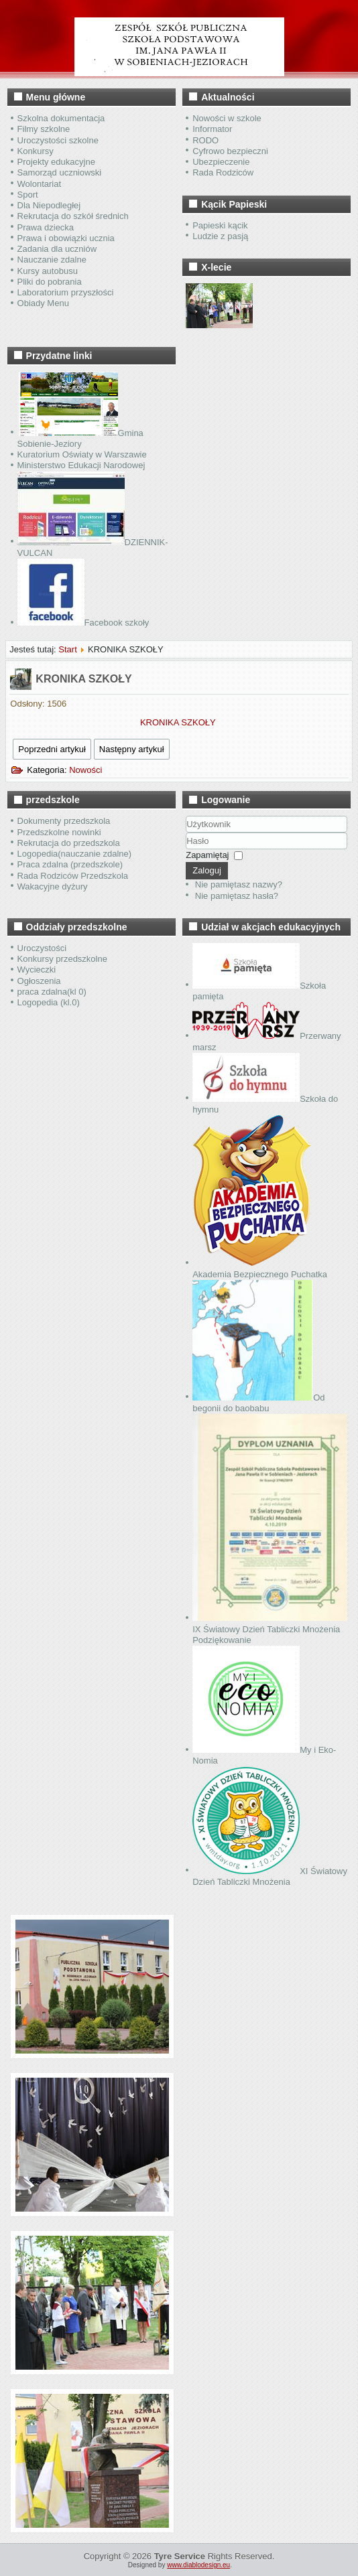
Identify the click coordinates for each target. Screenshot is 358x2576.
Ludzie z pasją (220, 236)
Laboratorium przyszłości (65, 292)
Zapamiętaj (207, 855)
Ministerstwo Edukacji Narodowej (81, 465)
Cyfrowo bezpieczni (230, 151)
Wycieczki (36, 969)
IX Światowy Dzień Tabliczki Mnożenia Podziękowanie (269, 1629)
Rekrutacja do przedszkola (68, 843)
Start (67, 649)
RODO (205, 140)
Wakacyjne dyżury (52, 886)
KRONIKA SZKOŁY (83, 679)
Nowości (85, 770)
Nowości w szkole (226, 118)
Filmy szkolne (43, 129)
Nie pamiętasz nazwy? (238, 884)
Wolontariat (39, 184)
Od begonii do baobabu (258, 1402)
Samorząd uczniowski (59, 172)
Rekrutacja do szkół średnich (73, 216)
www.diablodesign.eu (198, 2565)
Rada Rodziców (222, 172)
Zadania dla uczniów (57, 249)
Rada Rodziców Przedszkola (72, 876)
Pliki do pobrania (49, 282)
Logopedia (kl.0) (48, 1002)
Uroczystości (42, 948)
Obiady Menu (43, 303)
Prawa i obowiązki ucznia (66, 238)
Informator (212, 129)
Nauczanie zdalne (51, 260)
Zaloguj (206, 870)
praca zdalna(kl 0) (51, 992)
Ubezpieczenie (220, 162)
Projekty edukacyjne (56, 162)
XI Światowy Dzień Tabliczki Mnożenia (269, 1876)
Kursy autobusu (47, 271)
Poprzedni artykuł (51, 749)
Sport (27, 195)
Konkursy (35, 151)
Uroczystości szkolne (58, 140)
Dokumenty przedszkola (64, 821)
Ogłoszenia (39, 981)
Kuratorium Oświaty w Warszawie (82, 454)
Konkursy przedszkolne (62, 959)
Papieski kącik (219, 225)
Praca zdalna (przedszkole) (70, 864)
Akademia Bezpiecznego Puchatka (259, 1268)
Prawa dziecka (45, 227)
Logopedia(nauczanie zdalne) (74, 854)
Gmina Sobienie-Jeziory (80, 438)
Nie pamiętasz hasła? (236, 896)
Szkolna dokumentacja (61, 118)
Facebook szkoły (83, 623)
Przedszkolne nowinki (59, 832)
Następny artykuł (131, 749)
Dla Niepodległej (49, 205)
